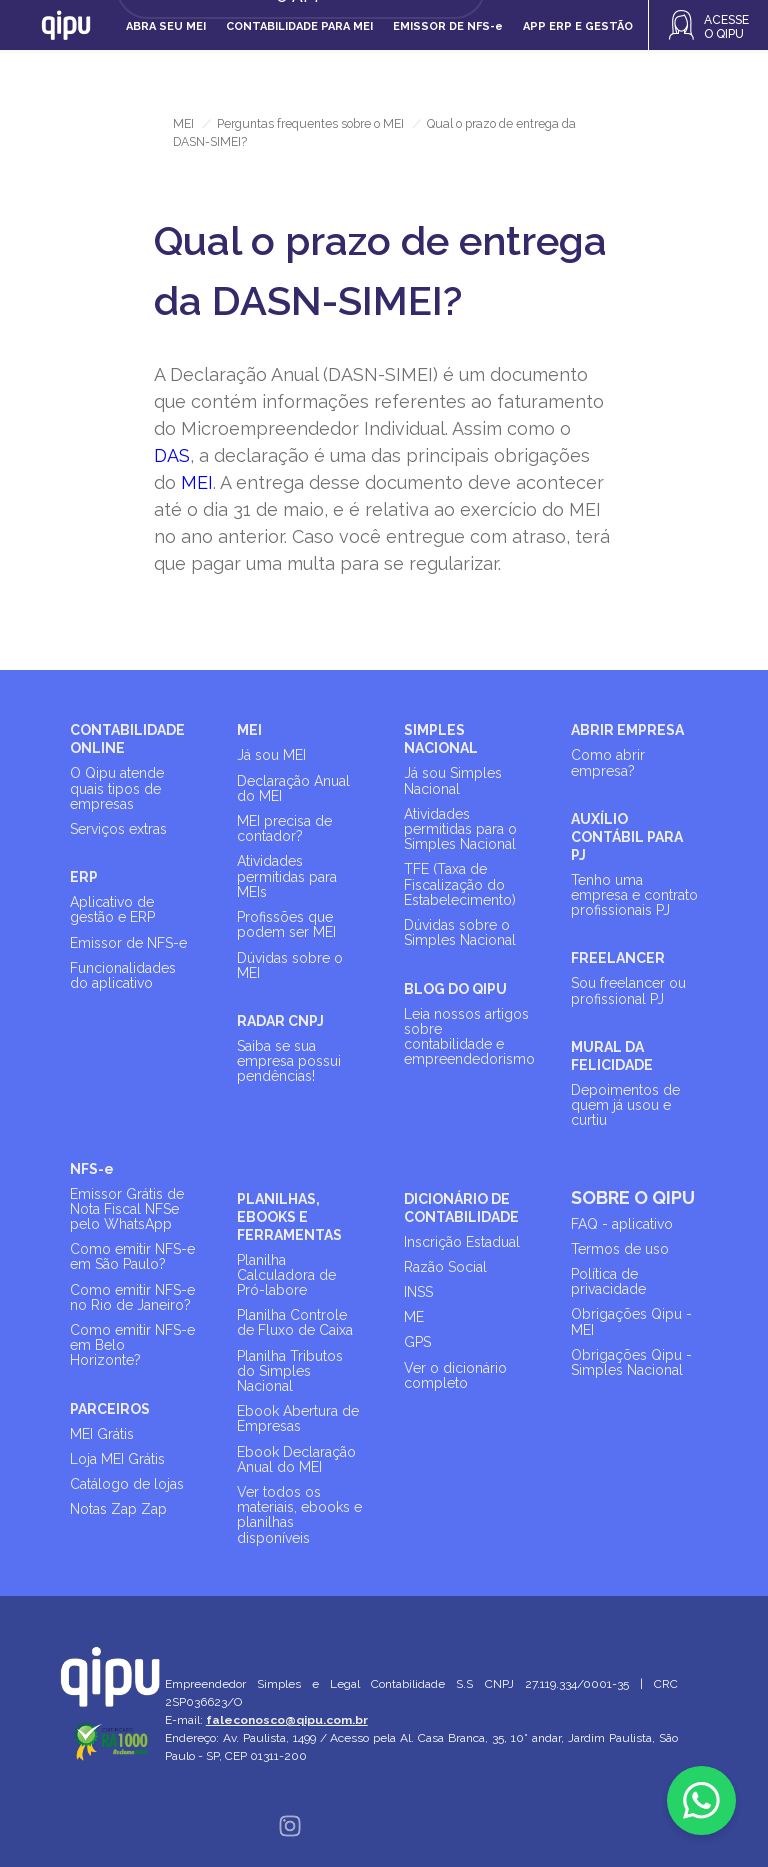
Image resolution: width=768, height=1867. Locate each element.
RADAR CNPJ (280, 1021)
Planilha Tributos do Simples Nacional (290, 1371)
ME (414, 1317)
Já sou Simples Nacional (453, 780)
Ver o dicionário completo (455, 1375)
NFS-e (92, 1169)
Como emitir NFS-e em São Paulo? (132, 1256)
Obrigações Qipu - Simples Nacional (631, 1362)
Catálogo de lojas (127, 1484)
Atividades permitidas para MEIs (287, 876)
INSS (418, 1292)
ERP (84, 877)
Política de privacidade (608, 1281)
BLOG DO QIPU (455, 989)
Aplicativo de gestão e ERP (112, 909)
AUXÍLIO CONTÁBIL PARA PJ (627, 837)
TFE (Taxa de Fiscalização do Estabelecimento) (460, 884)
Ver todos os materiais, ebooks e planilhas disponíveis (299, 1515)
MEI (183, 124)
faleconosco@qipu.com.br (287, 1720)
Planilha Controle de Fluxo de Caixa (295, 1322)
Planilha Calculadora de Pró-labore (286, 1275)
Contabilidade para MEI (299, 26)
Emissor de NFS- (448, 26)
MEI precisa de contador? (284, 828)
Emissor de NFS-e (128, 943)
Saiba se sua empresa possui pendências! (289, 1061)
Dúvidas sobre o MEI (290, 965)
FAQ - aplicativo (622, 1224)
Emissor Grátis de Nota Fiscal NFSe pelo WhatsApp (127, 1209)
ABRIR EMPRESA (627, 730)
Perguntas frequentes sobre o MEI (310, 124)
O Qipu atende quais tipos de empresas (117, 788)
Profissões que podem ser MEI (286, 924)
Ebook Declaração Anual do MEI (296, 1459)
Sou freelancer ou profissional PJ (628, 990)
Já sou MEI (271, 755)
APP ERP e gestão (578, 26)
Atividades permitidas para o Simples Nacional (460, 829)
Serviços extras (118, 829)
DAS (172, 455)
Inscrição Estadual (462, 1242)
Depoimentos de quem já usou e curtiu (625, 1105)
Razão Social (445, 1267)
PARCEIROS (110, 1409)
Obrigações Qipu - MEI (631, 1321)
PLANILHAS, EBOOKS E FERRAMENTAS (289, 1217)
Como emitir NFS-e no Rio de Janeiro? (132, 1297)
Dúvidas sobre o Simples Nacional (460, 932)
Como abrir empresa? (608, 762)
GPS (417, 1342)
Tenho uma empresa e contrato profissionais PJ (634, 895)
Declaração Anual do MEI (293, 788)
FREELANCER (618, 958)
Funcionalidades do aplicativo (123, 975)
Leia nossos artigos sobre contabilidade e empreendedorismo (469, 1037)
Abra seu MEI (166, 26)
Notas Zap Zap (118, 1509)
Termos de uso (620, 1249)
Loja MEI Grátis (117, 1459)
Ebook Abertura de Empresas (298, 1418)
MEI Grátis (102, 1434)
